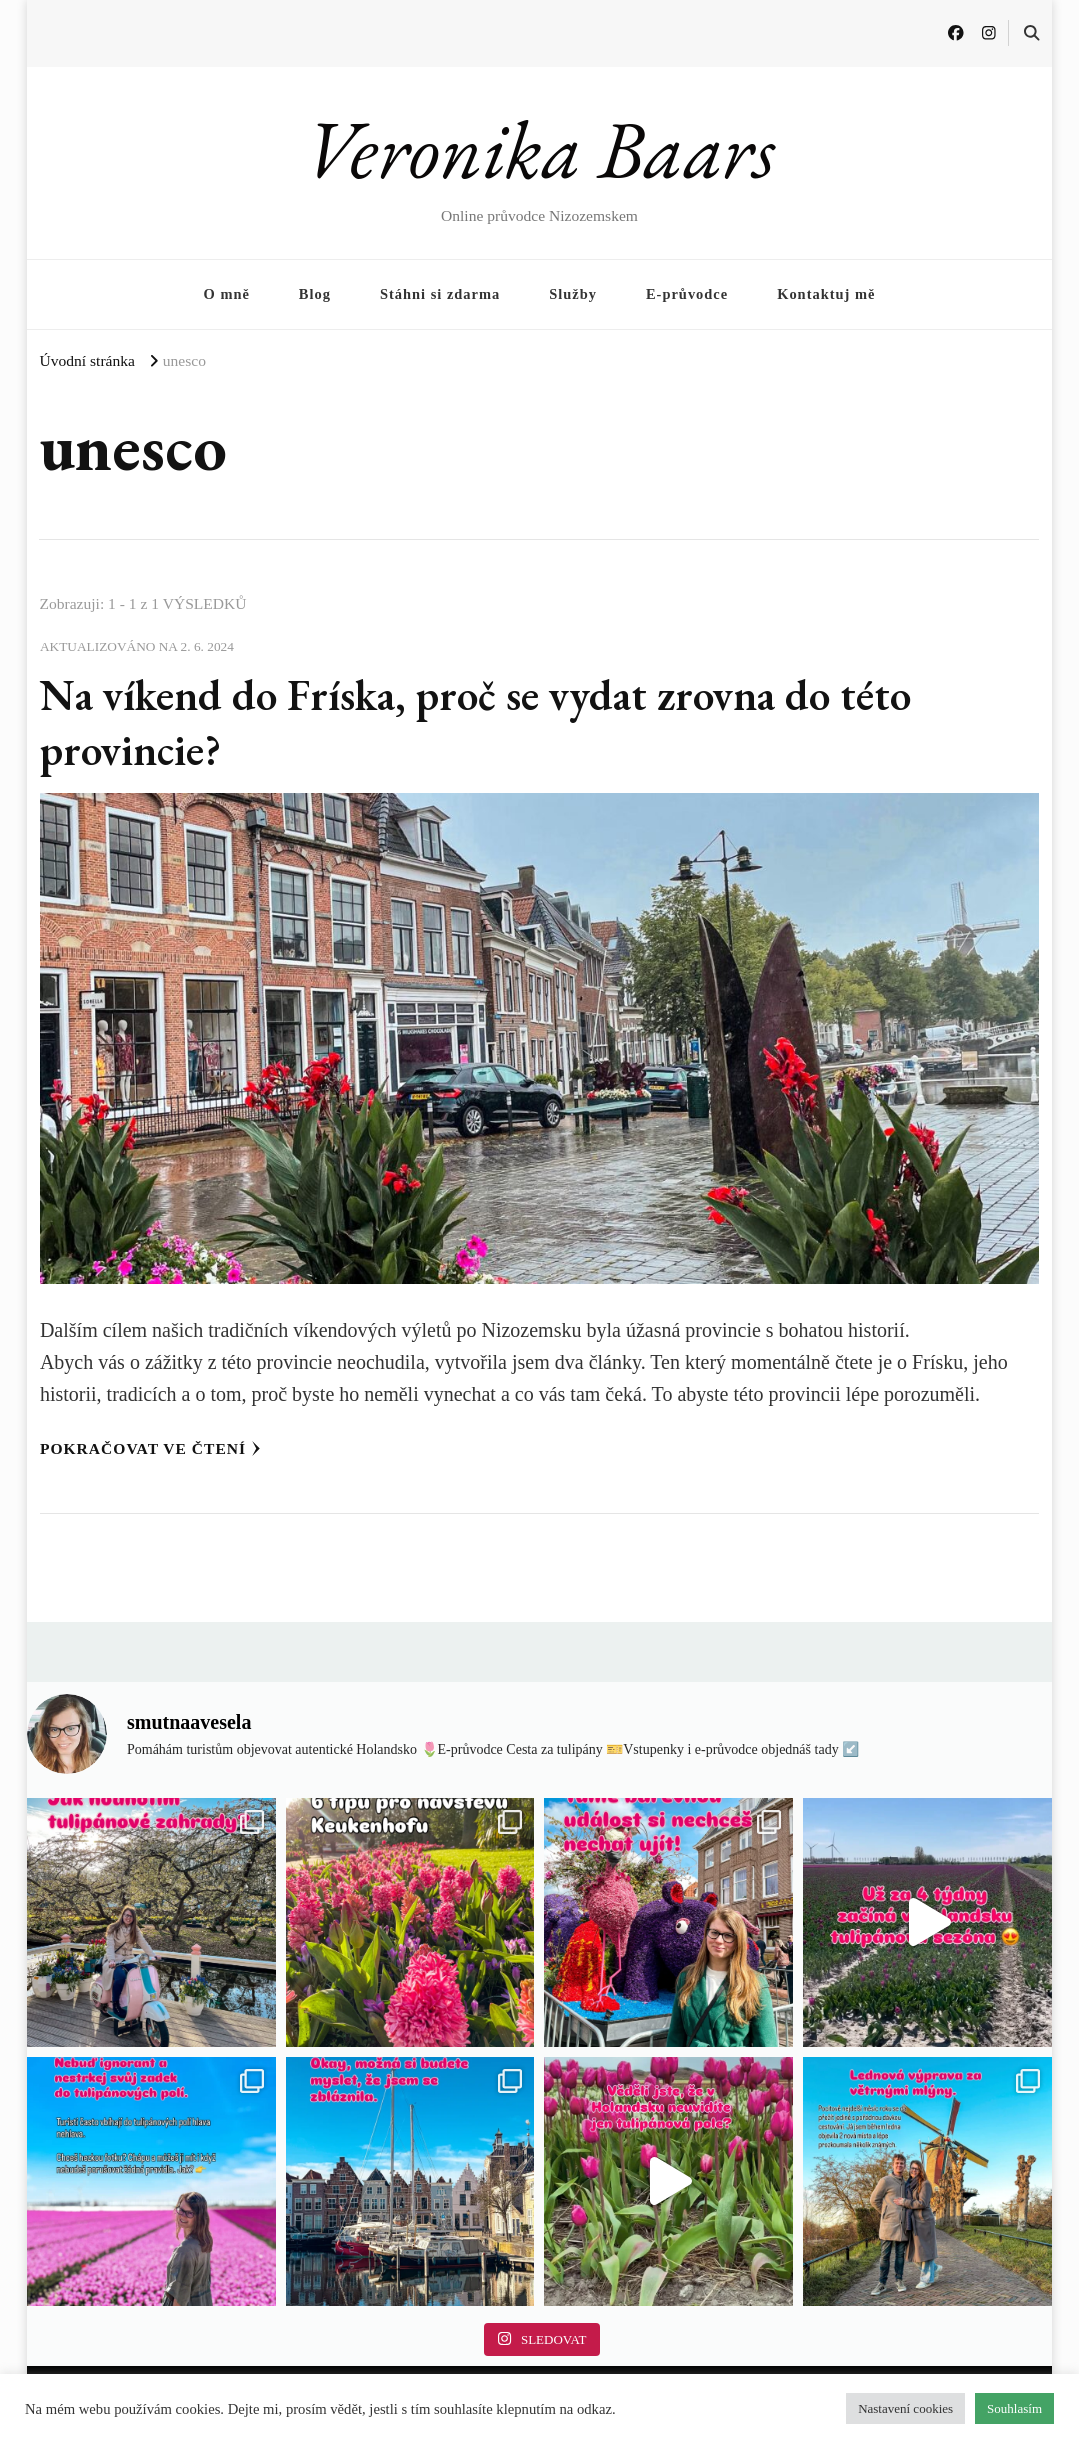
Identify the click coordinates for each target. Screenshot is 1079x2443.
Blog (315, 294)
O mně (227, 294)
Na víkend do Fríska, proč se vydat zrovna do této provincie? (485, 722)
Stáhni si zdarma (440, 294)
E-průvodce (687, 294)
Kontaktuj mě (826, 294)
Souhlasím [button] (1014, 2408)
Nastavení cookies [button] (905, 2408)
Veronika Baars (539, 149)
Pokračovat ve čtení (150, 1448)
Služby (573, 294)
